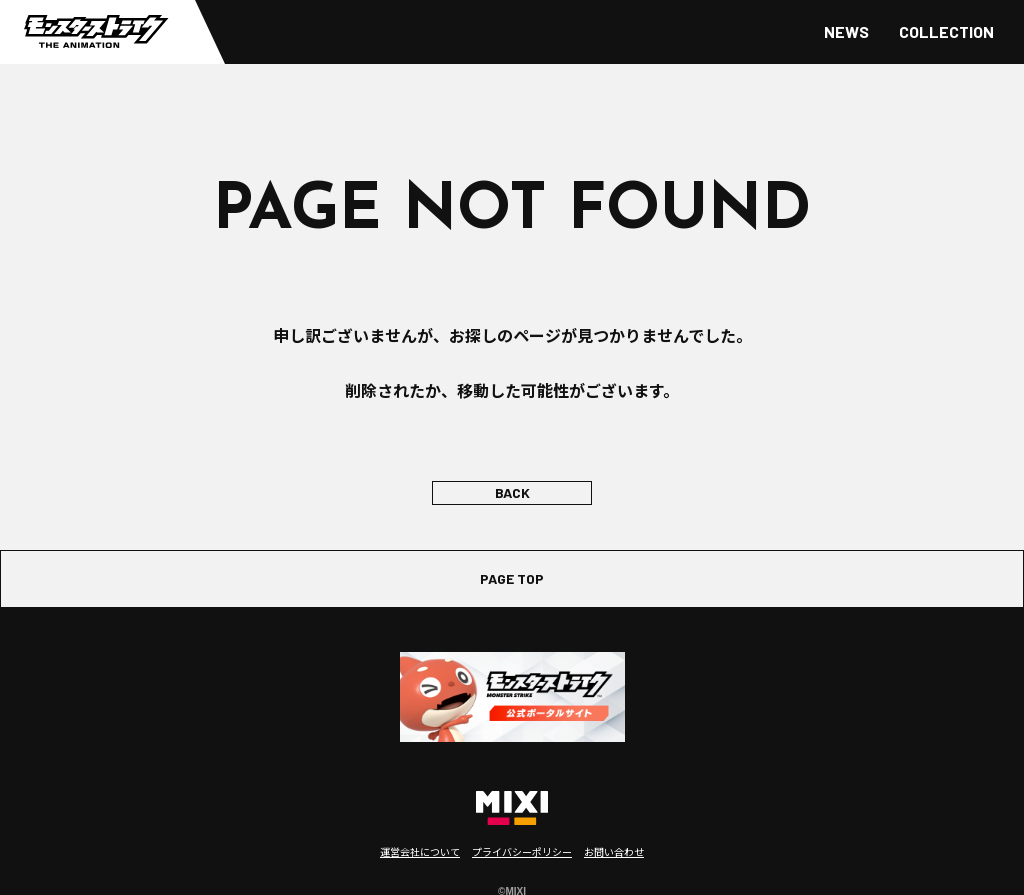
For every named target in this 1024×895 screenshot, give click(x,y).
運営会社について (420, 851)
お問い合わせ (614, 851)
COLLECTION (946, 31)
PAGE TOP (512, 578)
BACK (512, 492)
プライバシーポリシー (522, 851)
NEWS (846, 31)
